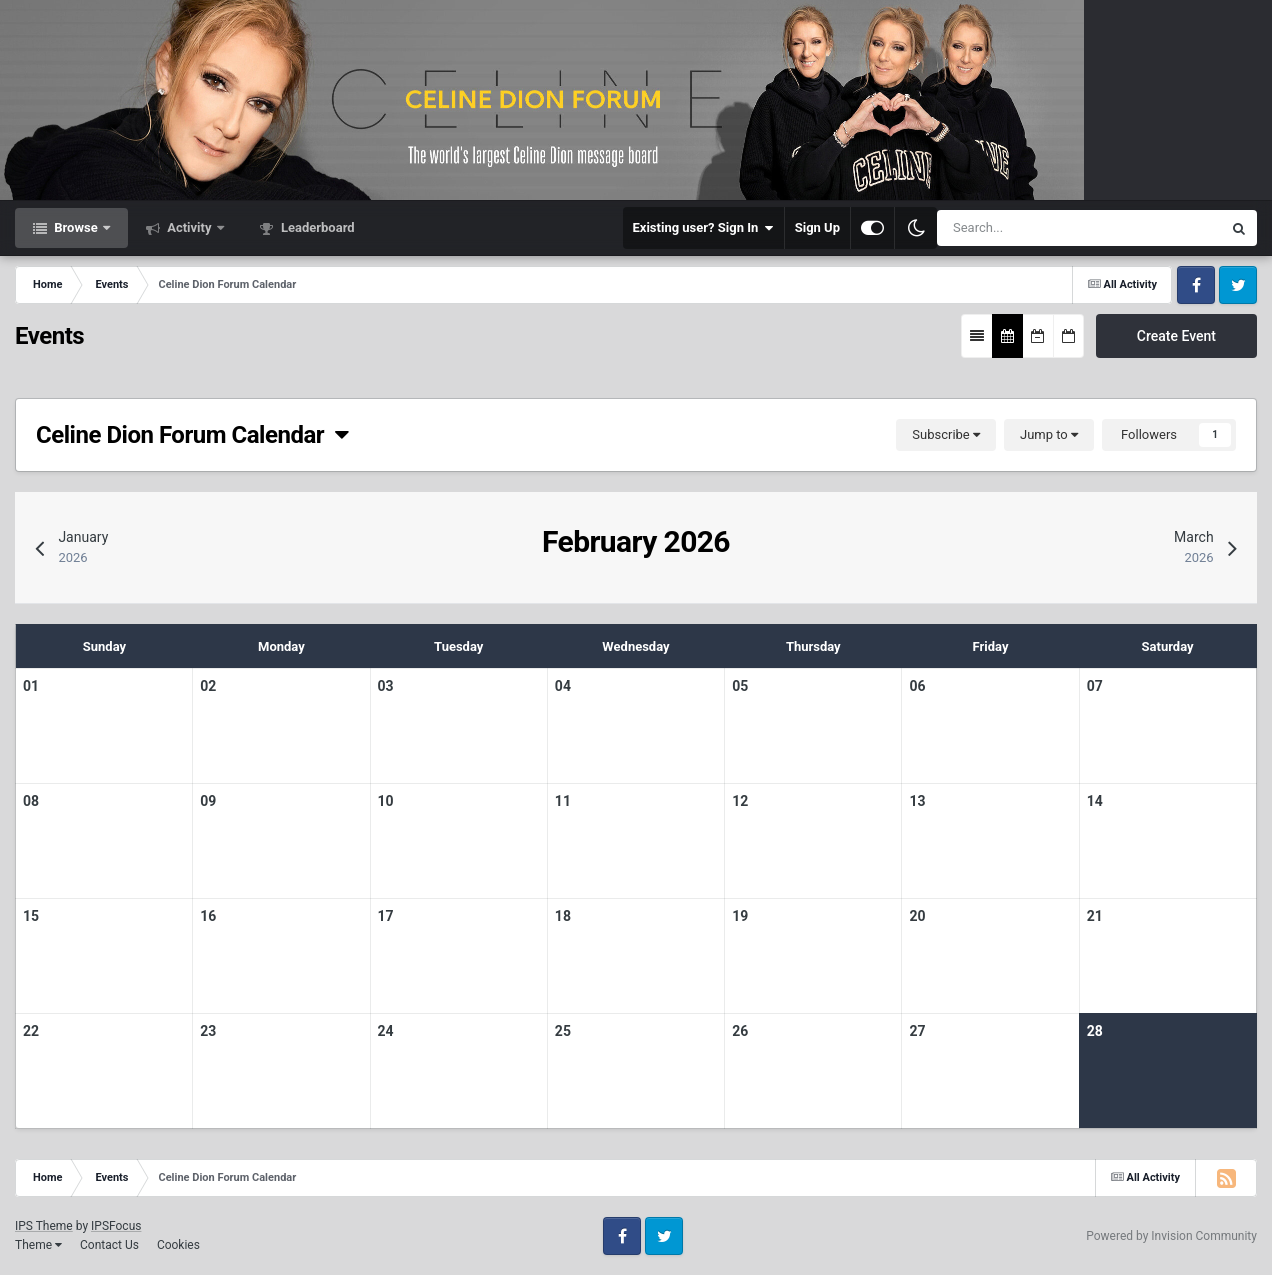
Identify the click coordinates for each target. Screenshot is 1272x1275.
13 (917, 801)
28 (1095, 1031)
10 (386, 801)
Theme (38, 1245)
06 (917, 686)
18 (563, 916)
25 (563, 1031)
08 (31, 801)
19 (740, 916)
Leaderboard (316, 227)
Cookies (178, 1245)
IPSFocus (116, 1226)
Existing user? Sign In (703, 228)
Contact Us (109, 1245)
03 (386, 686)
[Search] (1022, 228)
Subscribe (946, 434)
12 (740, 801)
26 (740, 1031)
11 (563, 801)
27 (917, 1031)
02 (208, 686)
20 (917, 916)
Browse (76, 227)
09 (208, 801)
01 (31, 686)
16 (208, 916)
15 (31, 916)
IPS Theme (44, 1226)
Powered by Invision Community (1171, 1236)
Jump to (1049, 434)
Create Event (1176, 336)
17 (386, 916)
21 (1095, 916)
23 (208, 1031)
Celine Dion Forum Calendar (192, 435)
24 (386, 1031)
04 (563, 686)
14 (1095, 801)
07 (1095, 686)
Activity (189, 227)
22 (31, 1031)
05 (740, 686)
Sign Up (817, 227)
